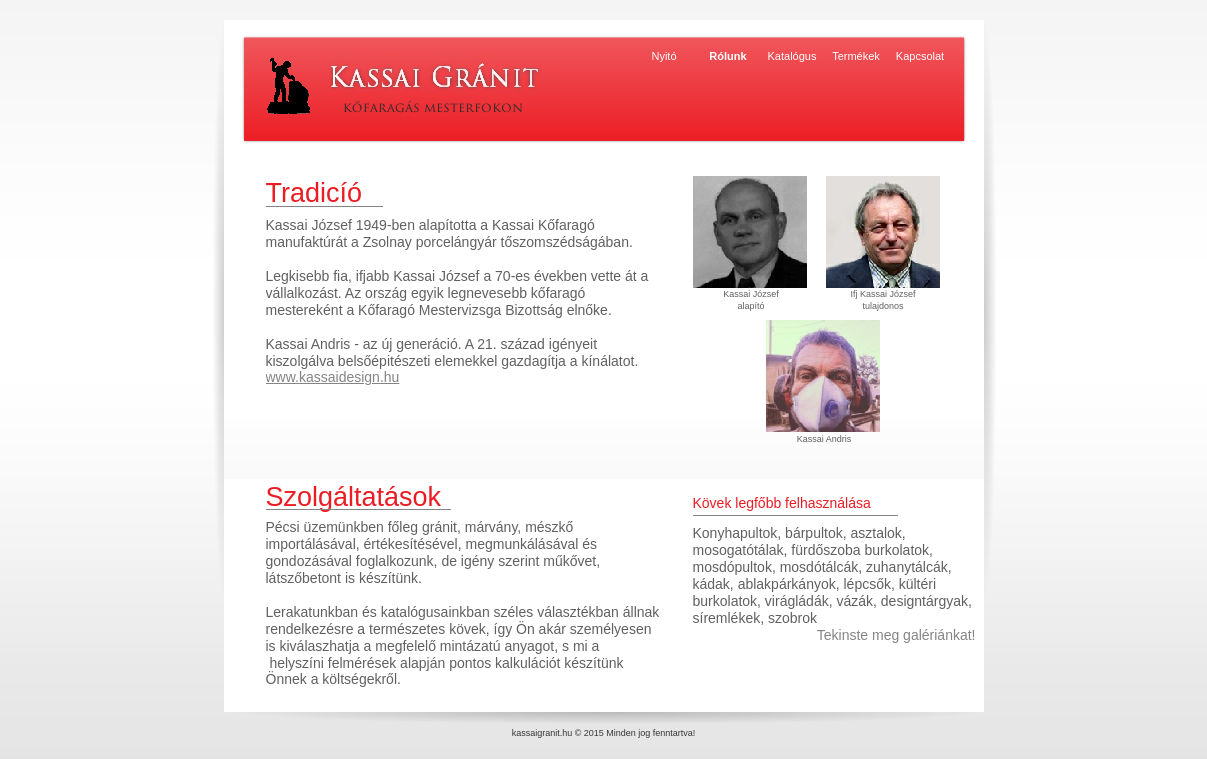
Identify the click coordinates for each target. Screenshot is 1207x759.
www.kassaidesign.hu (333, 377)
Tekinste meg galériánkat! (896, 635)
